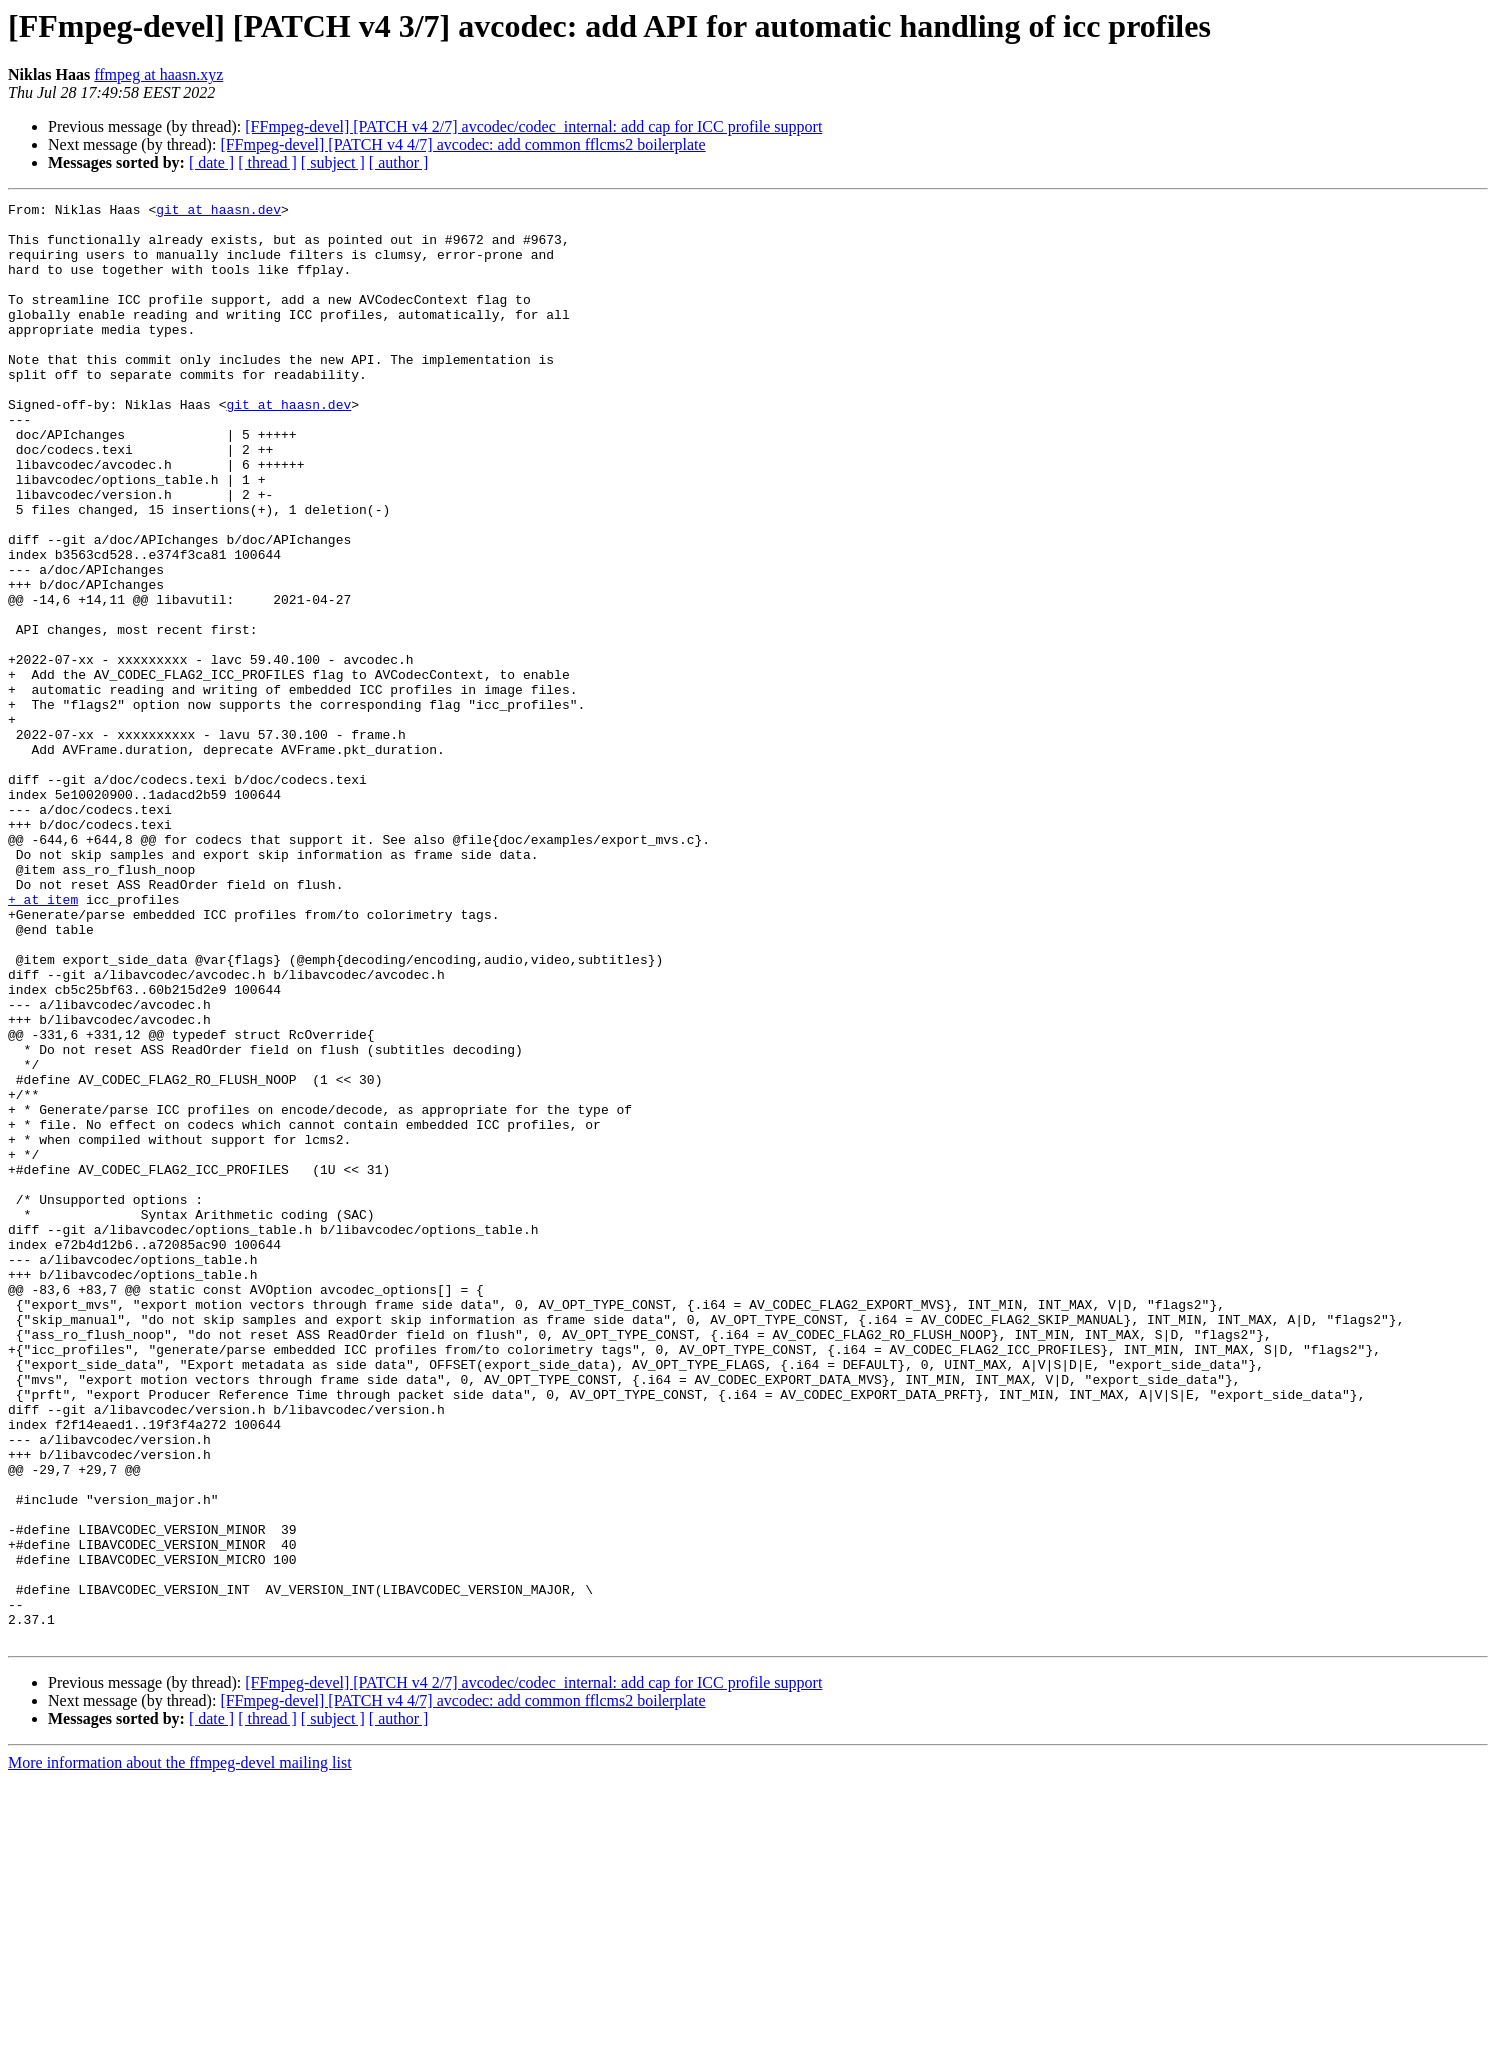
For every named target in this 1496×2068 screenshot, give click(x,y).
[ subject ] (333, 162)
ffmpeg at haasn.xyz (158, 74)
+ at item (43, 1040)
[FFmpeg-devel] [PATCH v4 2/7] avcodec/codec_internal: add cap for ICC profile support (533, 126)
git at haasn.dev (218, 212)
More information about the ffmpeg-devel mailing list (180, 2050)
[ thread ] (267, 162)
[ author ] (399, 162)
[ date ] (211, 162)
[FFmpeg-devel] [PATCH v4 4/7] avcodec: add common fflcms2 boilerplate (462, 144)
